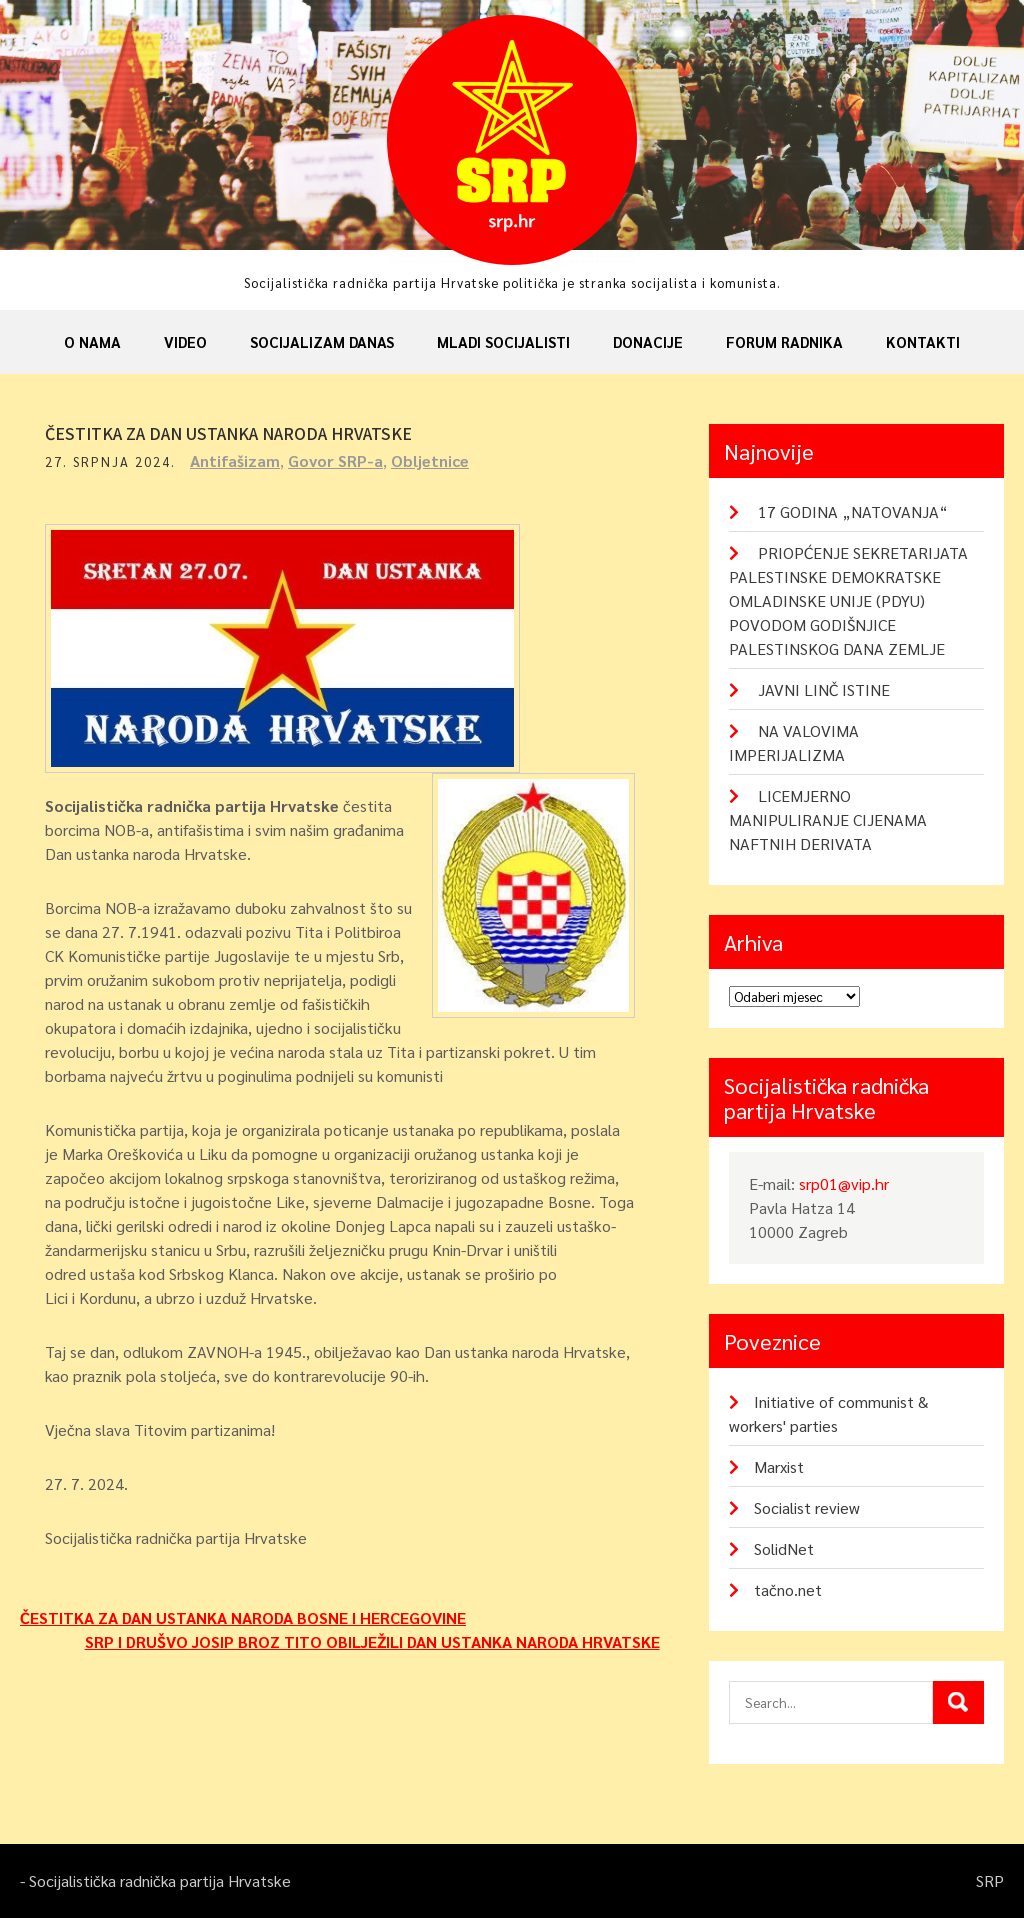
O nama (92, 341)
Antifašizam (235, 460)
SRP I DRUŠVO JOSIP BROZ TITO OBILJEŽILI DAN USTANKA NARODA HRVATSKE (372, 1641)
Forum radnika (784, 341)
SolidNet (784, 1548)
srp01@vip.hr (844, 1183)
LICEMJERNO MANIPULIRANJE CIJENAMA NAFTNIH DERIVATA (828, 819)
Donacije (648, 341)
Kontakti (923, 341)
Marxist (779, 1466)
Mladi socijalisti (503, 341)
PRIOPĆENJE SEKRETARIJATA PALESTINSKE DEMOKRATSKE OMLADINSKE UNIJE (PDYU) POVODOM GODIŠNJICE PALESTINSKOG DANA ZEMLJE (848, 600)
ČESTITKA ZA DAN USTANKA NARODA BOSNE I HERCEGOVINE (243, 1617)
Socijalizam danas (322, 341)
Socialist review (807, 1507)
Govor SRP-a (335, 460)
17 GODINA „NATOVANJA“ (853, 511)
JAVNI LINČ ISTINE (824, 689)
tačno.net (788, 1589)
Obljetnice (430, 460)
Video (185, 341)
